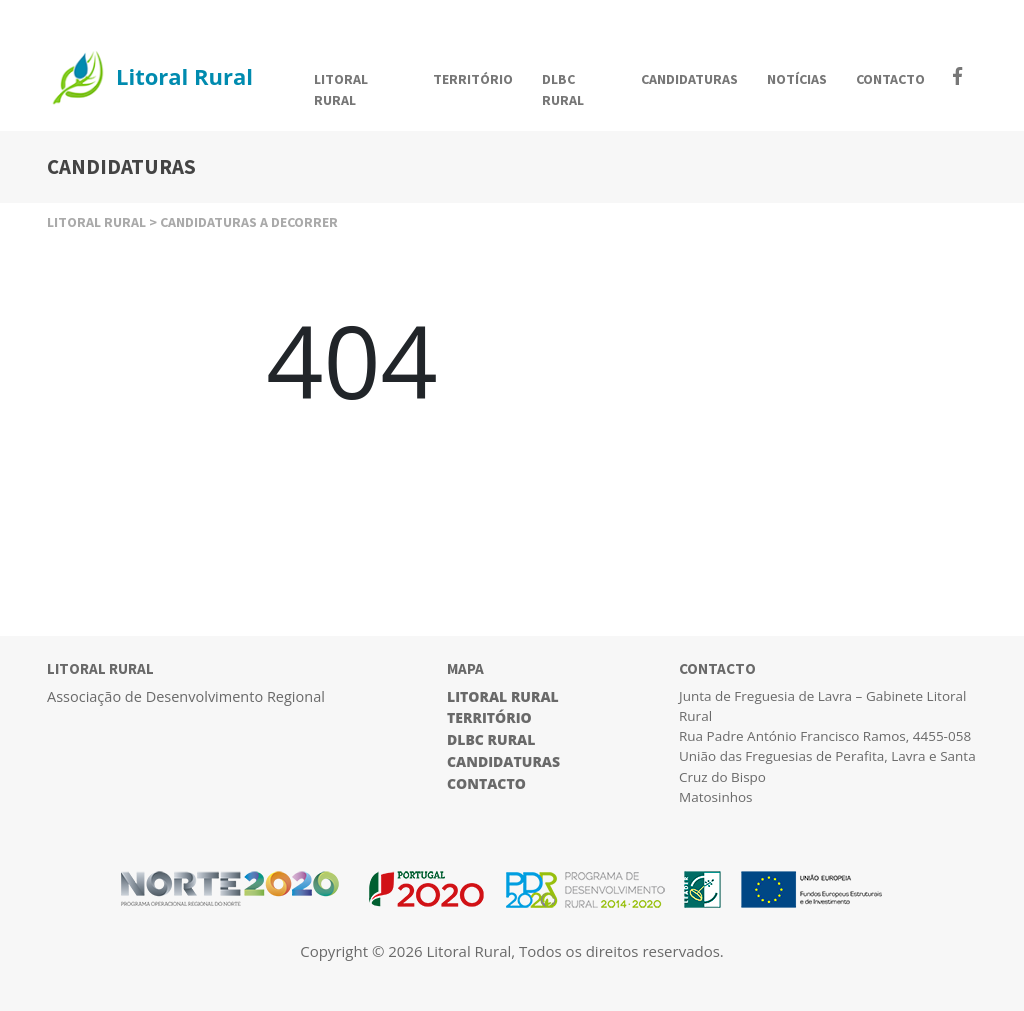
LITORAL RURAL (341, 89)
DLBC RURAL (563, 89)
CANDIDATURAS (689, 79)
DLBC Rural (491, 739)
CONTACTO (890, 79)
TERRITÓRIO (473, 79)
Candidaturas (503, 761)
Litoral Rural (503, 696)
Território (489, 717)
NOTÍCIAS (797, 79)
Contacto (486, 783)
